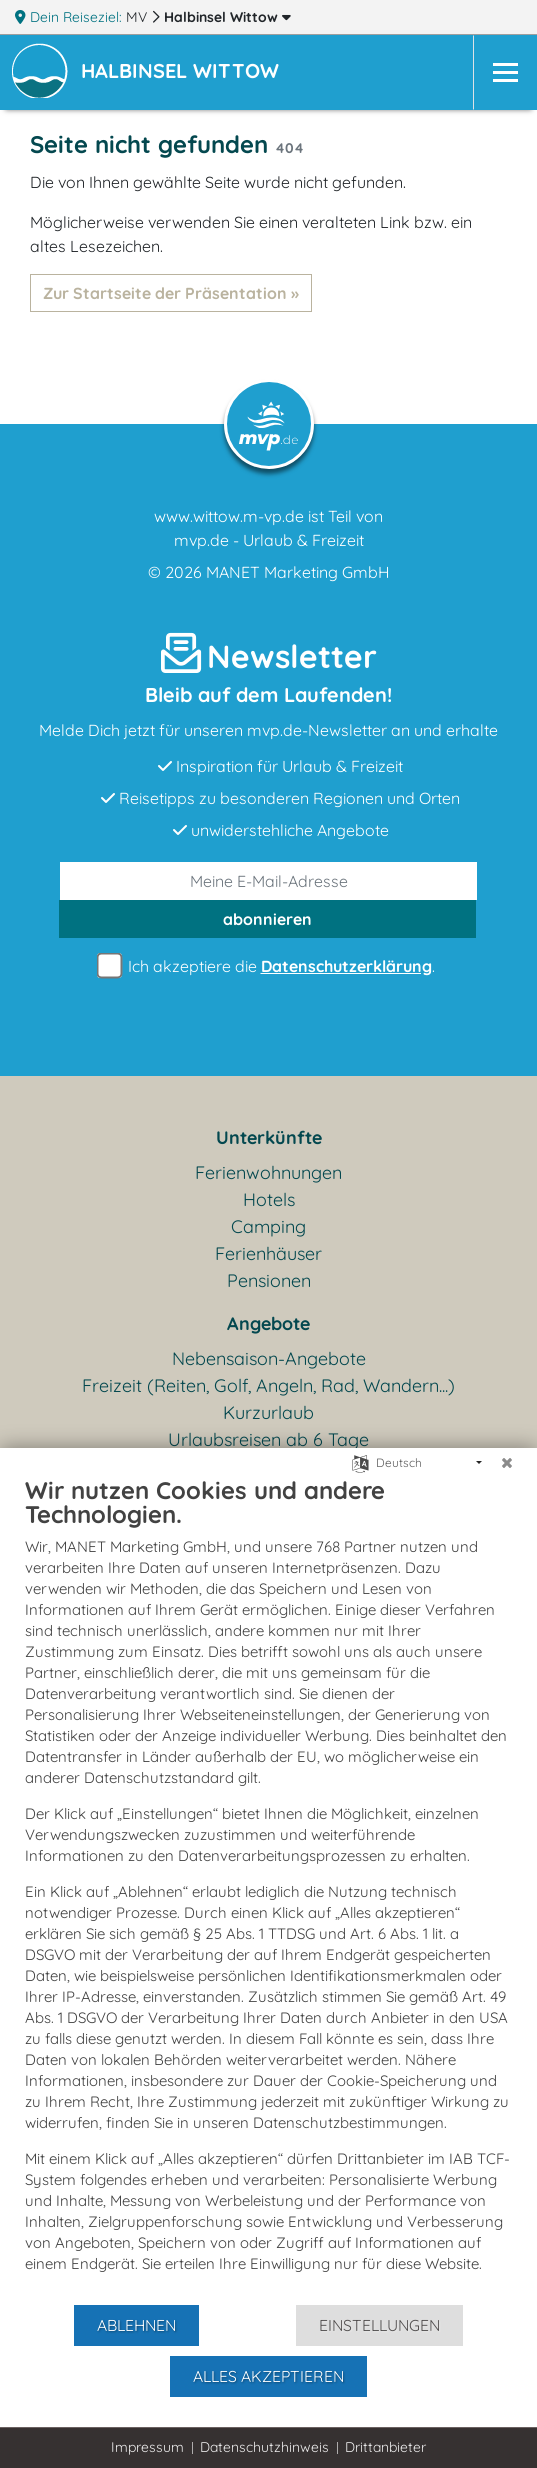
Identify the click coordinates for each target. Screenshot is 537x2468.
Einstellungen (379, 2325)
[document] (268, 1889)
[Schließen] (507, 1463)
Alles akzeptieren (268, 2376)
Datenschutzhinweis (264, 2447)
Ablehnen (136, 2325)
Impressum (147, 2447)
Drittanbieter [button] (385, 2447)
